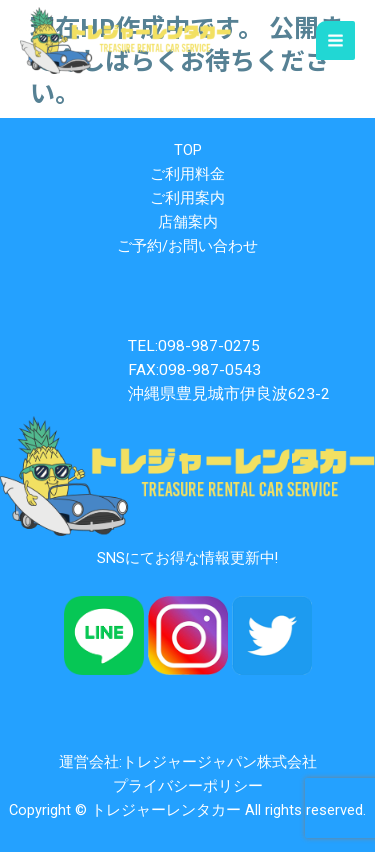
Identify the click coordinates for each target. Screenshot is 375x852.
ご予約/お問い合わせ (187, 246)
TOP (188, 150)
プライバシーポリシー (188, 786)
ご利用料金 (187, 174)
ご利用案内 (187, 198)
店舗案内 (188, 222)
